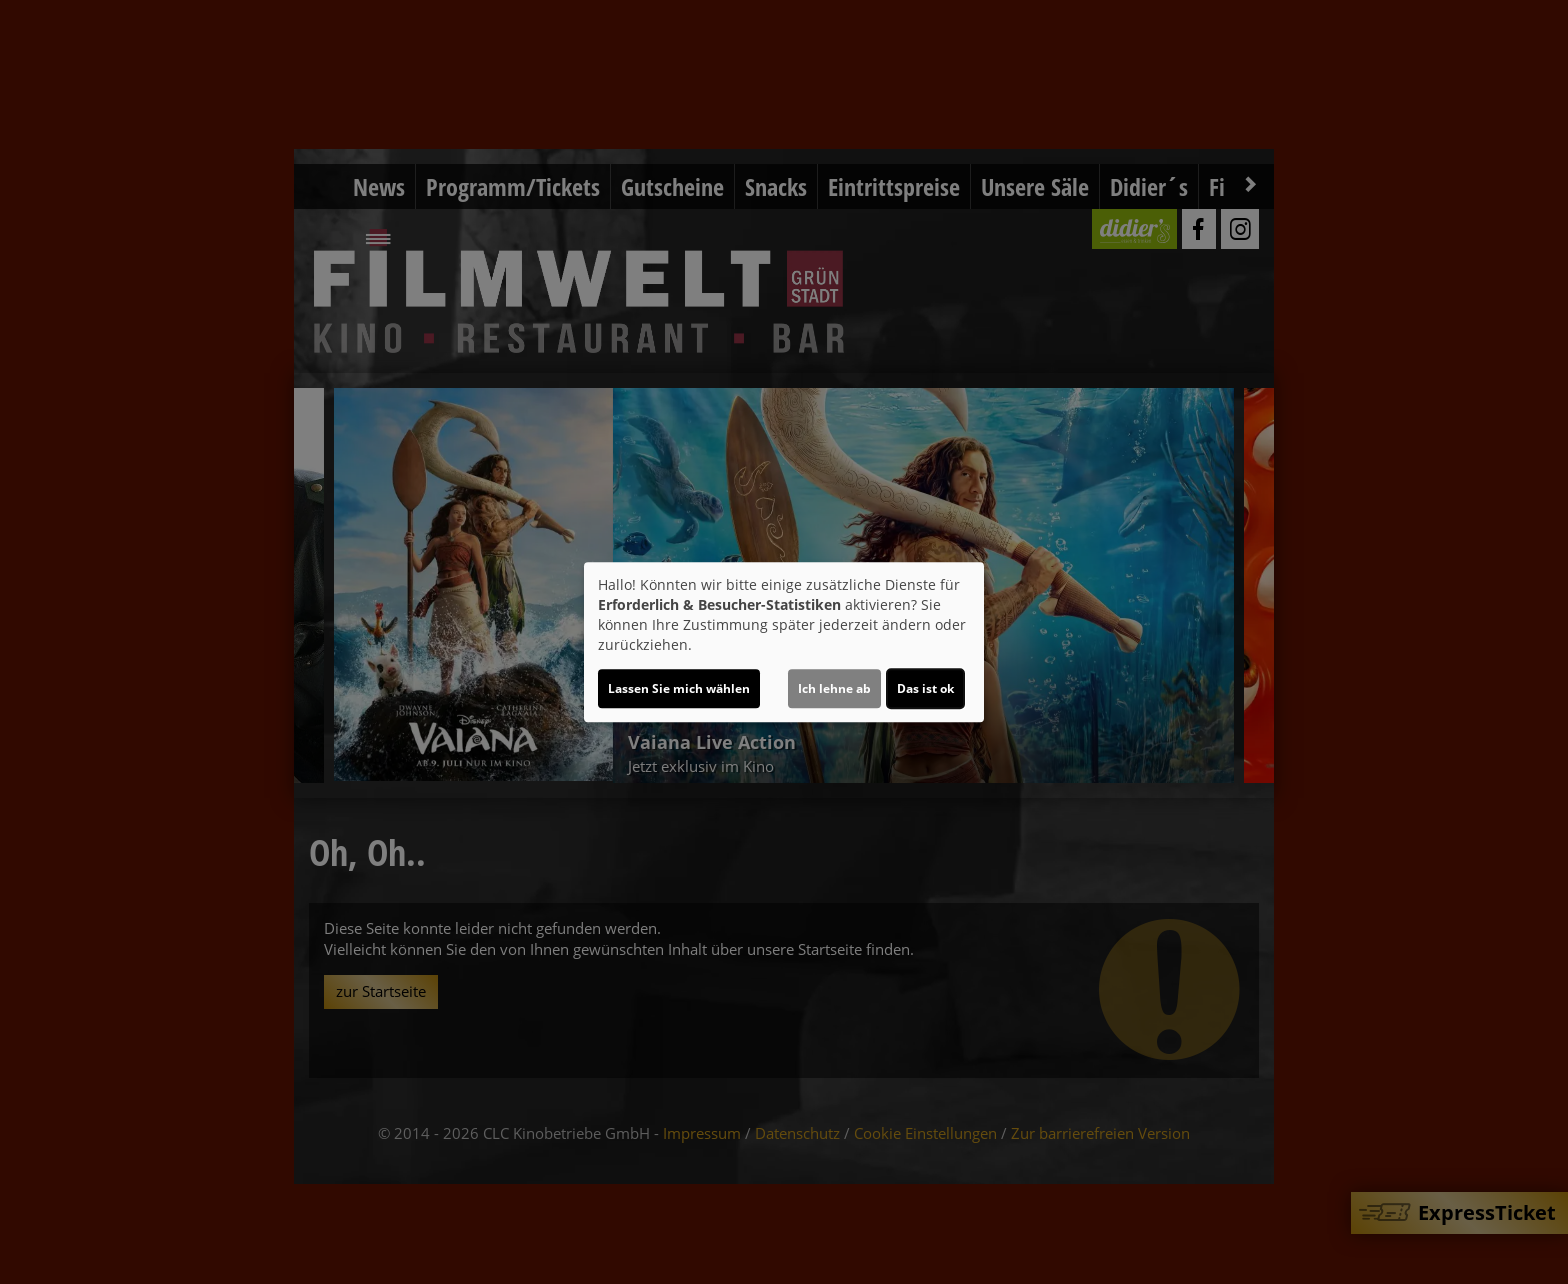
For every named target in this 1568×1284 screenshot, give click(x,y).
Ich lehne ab (834, 688)
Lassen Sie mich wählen (679, 688)
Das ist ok (925, 688)
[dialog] (784, 642)
